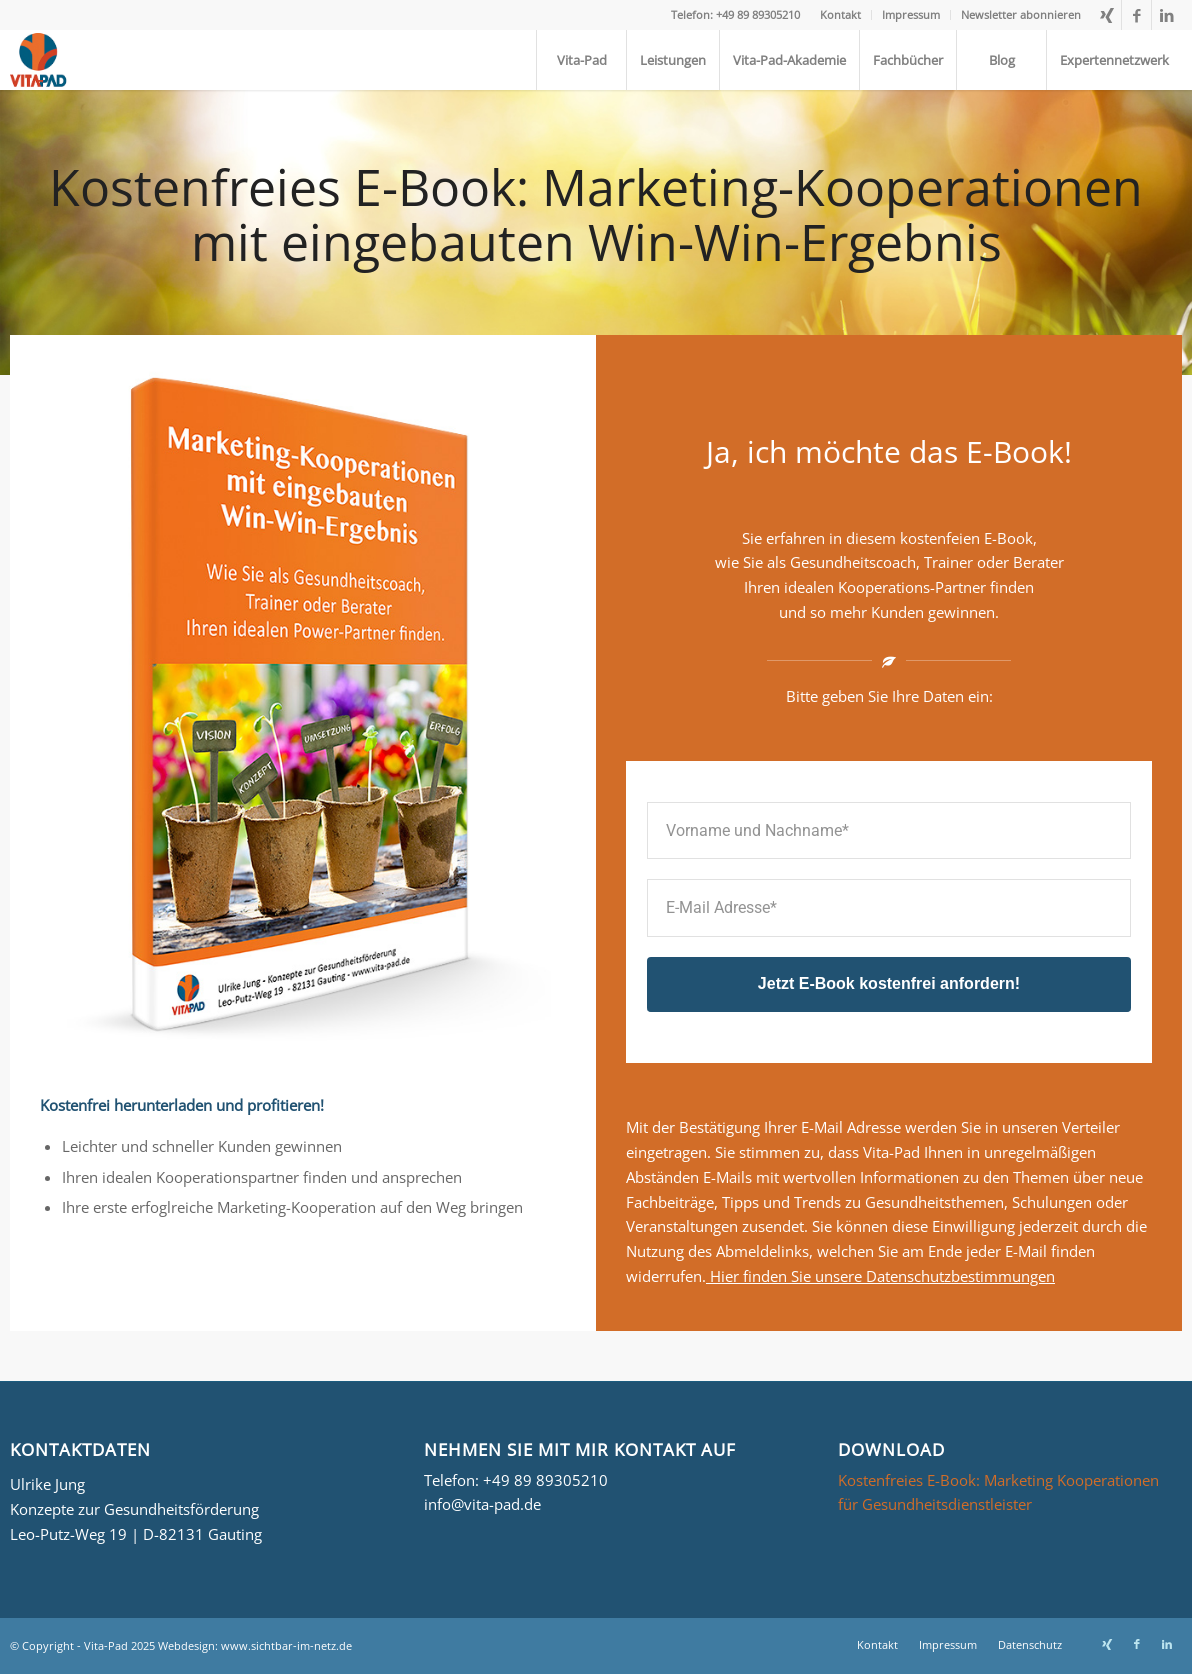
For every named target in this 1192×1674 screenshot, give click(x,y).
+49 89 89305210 (545, 1480)
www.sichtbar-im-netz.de (286, 1645)
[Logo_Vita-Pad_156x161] (41, 60)
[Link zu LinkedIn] (1167, 15)
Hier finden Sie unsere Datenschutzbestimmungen (880, 1276)
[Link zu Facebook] (1136, 15)
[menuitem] (841, 15)
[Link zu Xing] (1106, 15)
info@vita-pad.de (482, 1504)
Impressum (911, 14)
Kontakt (840, 14)
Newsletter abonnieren (1021, 14)
